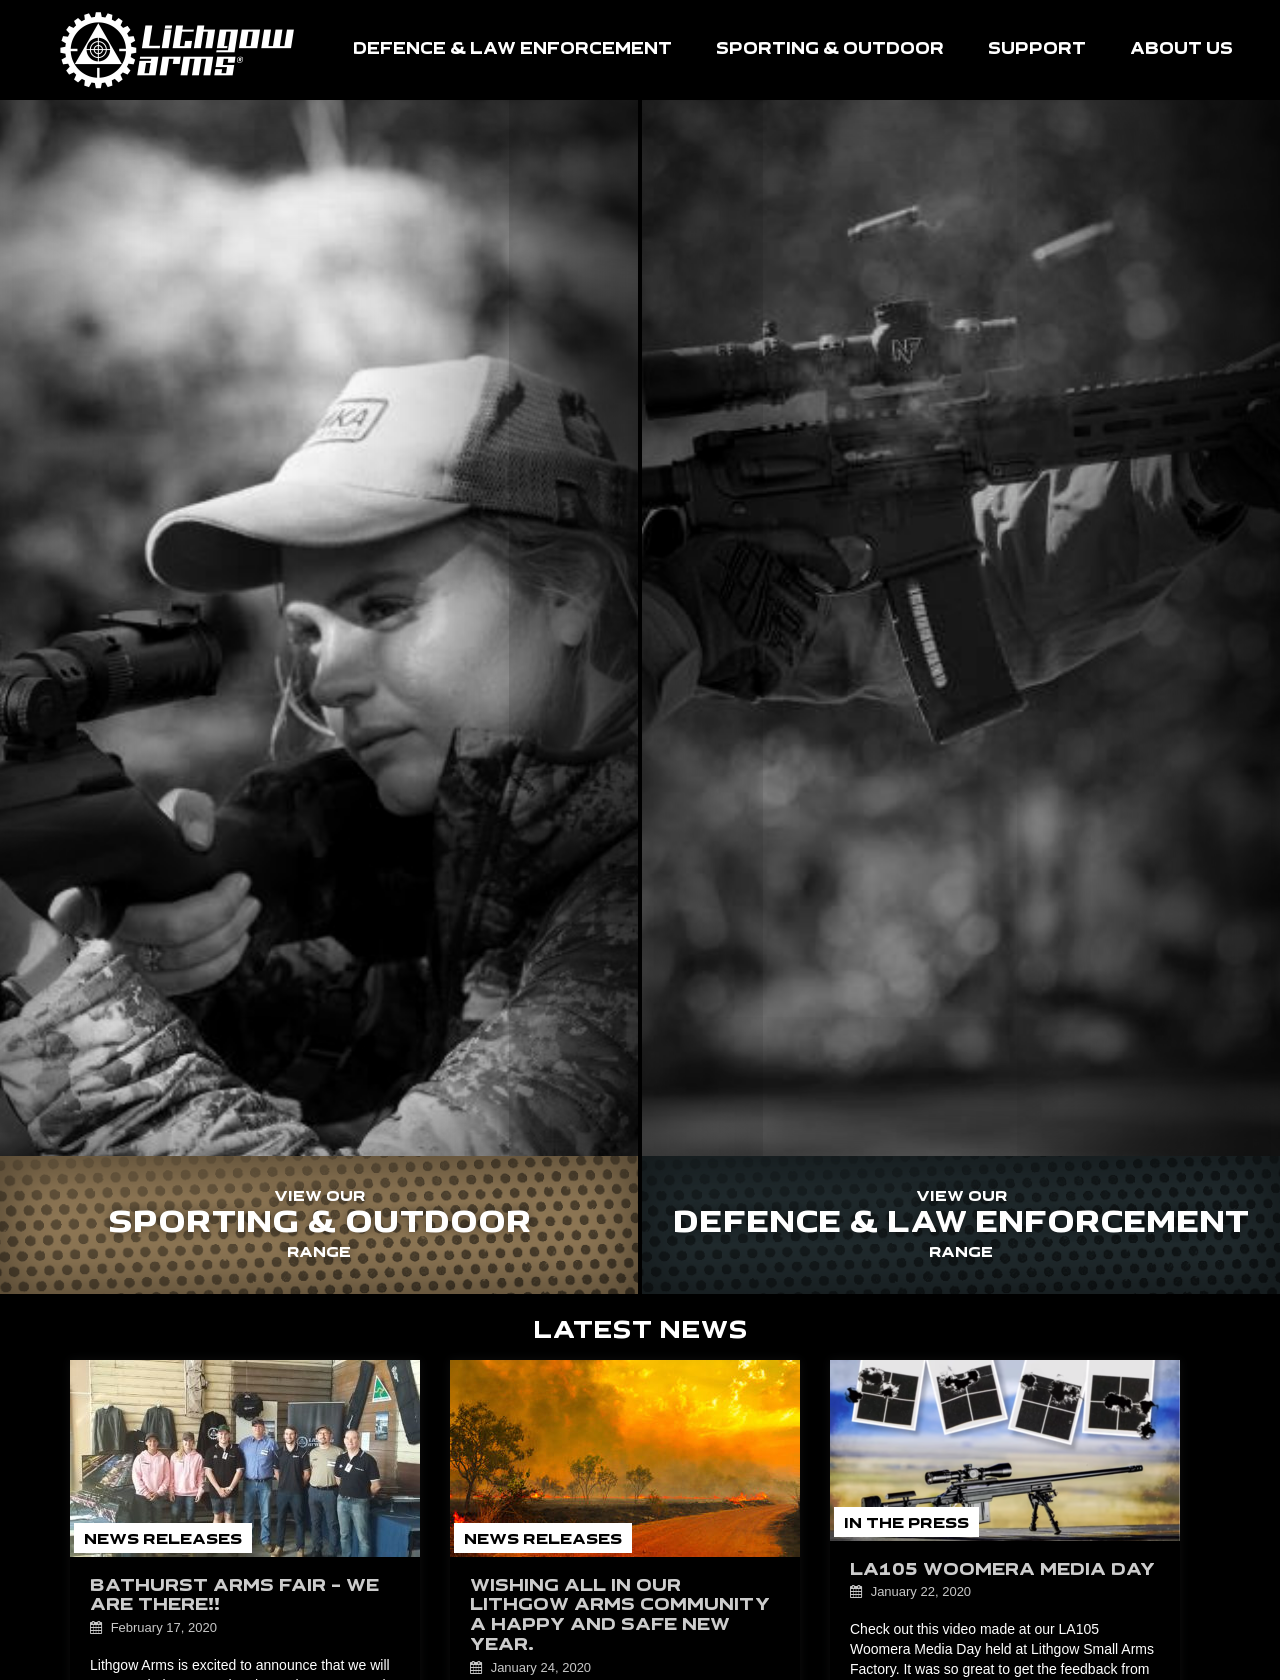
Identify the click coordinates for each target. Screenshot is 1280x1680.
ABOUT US (1181, 49)
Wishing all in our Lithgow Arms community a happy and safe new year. (620, 1616)
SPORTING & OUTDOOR (830, 49)
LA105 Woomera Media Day (1002, 1570)
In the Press (906, 1524)
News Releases (163, 1540)
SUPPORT (1037, 49)
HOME (178, 50)
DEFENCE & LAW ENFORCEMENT (512, 49)
